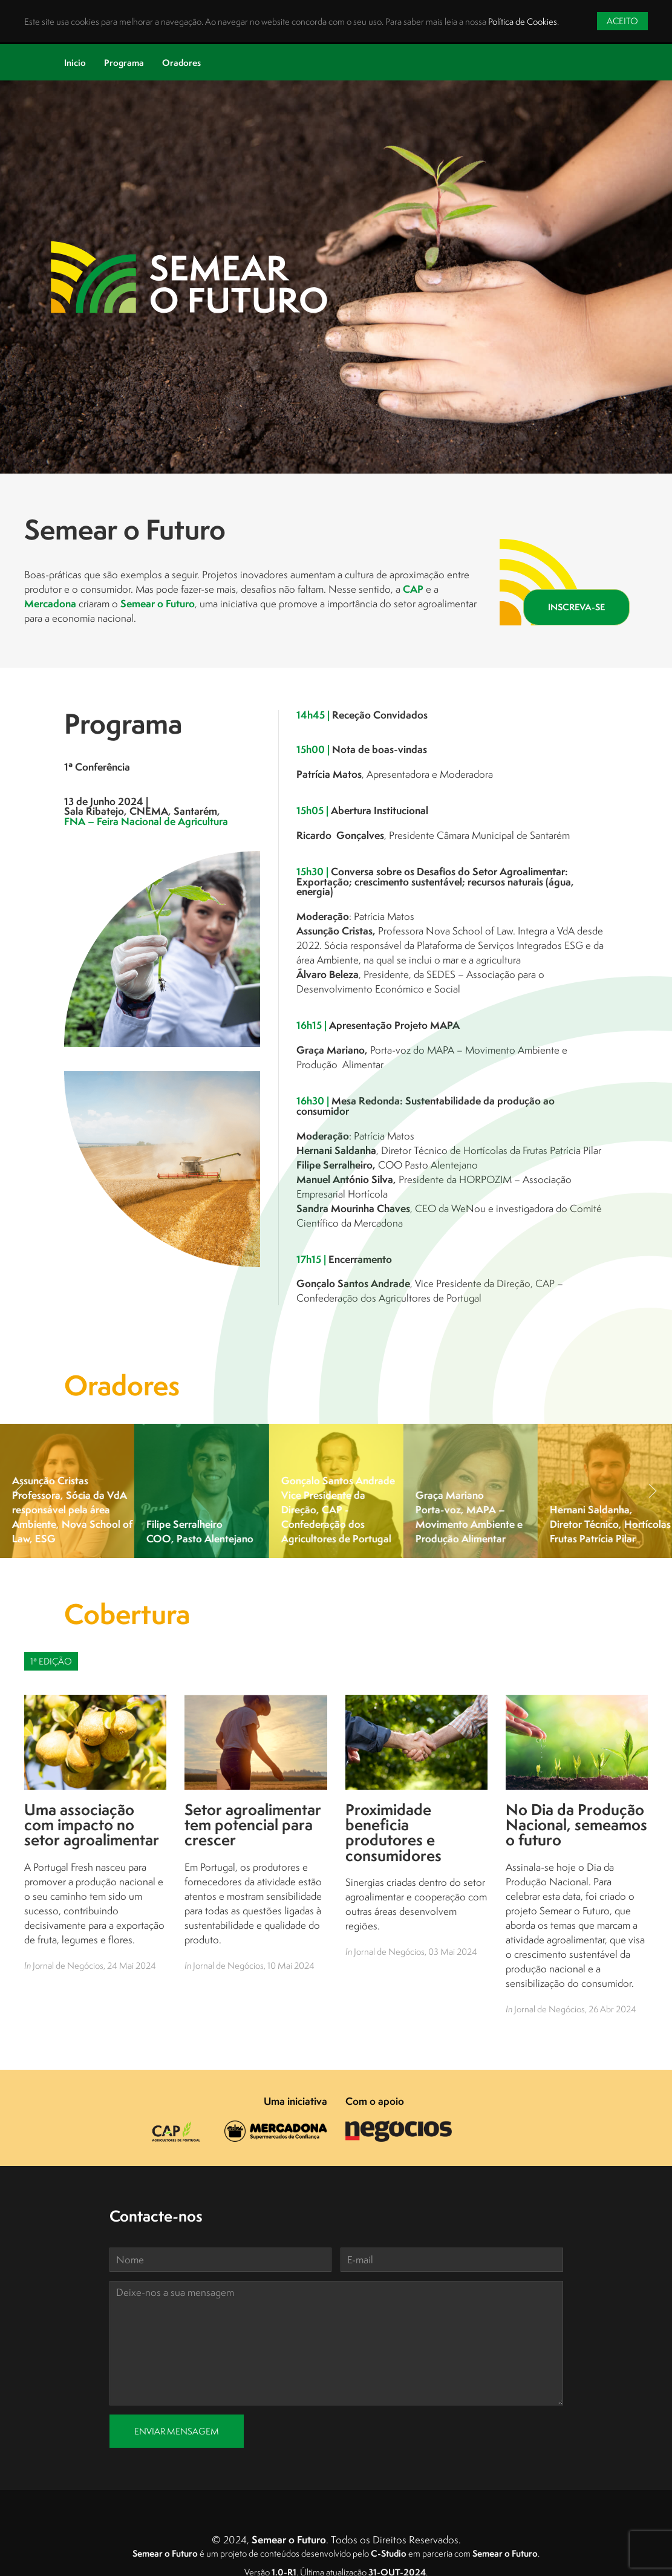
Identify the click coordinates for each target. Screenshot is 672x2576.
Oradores (181, 62)
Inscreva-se (576, 607)
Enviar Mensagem (176, 2431)
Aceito (622, 21)
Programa (124, 62)
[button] (19, 1491)
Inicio (75, 62)
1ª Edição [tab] (51, 1661)
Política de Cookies (522, 21)
